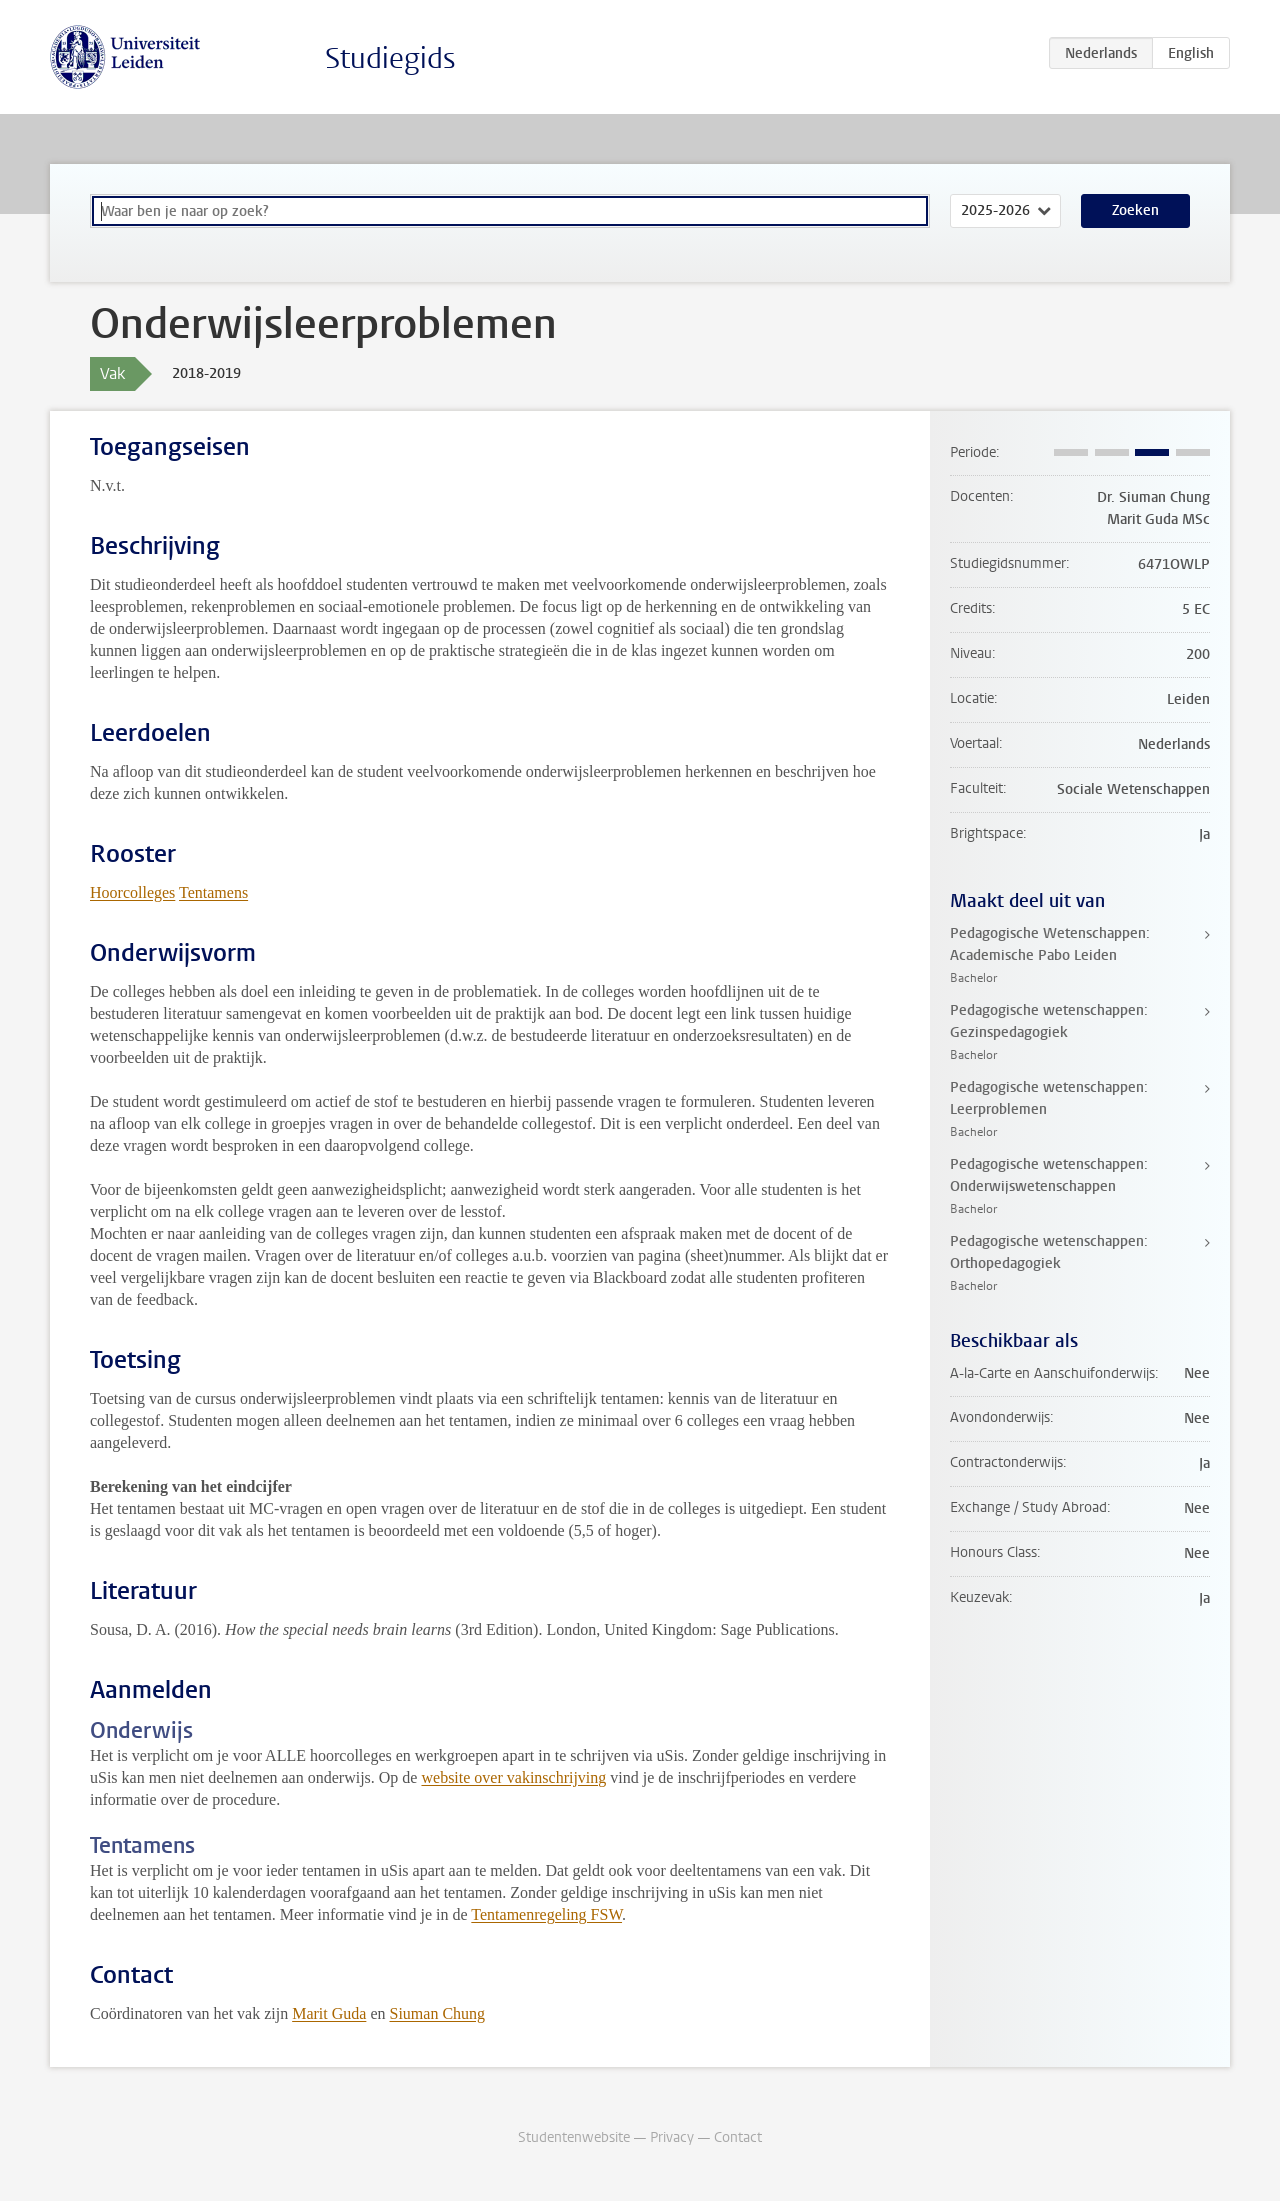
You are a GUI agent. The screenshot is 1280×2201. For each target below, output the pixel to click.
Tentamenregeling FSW (546, 1914)
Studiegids (390, 58)
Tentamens (213, 892)
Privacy (672, 2137)
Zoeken (1135, 210)
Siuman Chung (437, 2013)
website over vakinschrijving (513, 1777)
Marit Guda (329, 2013)
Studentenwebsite (574, 2137)
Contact (738, 2137)
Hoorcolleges (132, 892)
